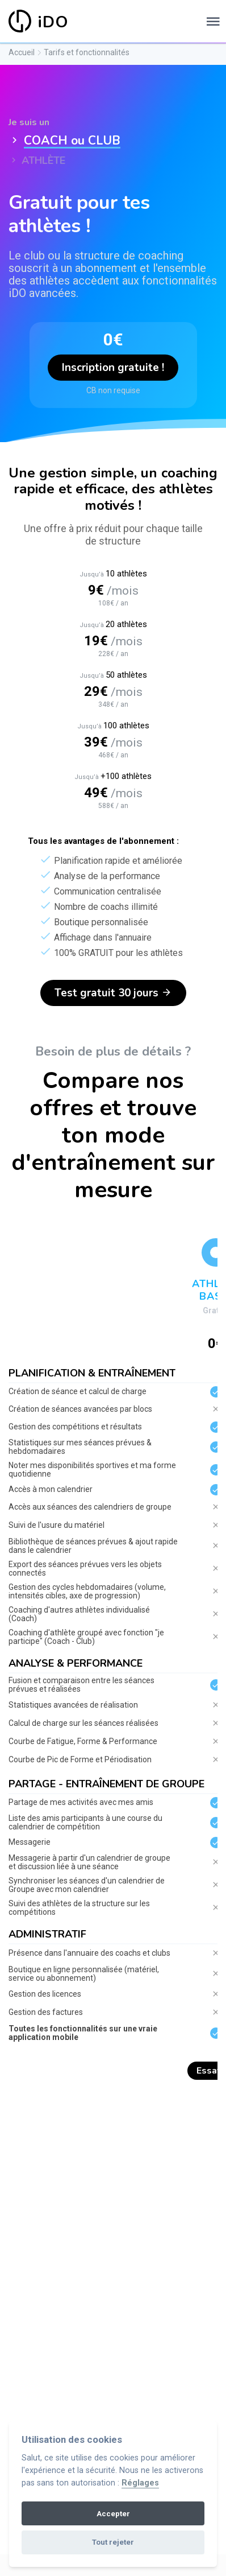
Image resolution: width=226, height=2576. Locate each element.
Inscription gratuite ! (113, 367)
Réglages (140, 2483)
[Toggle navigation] (213, 22)
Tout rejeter (113, 2542)
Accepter (113, 2513)
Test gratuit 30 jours (113, 993)
